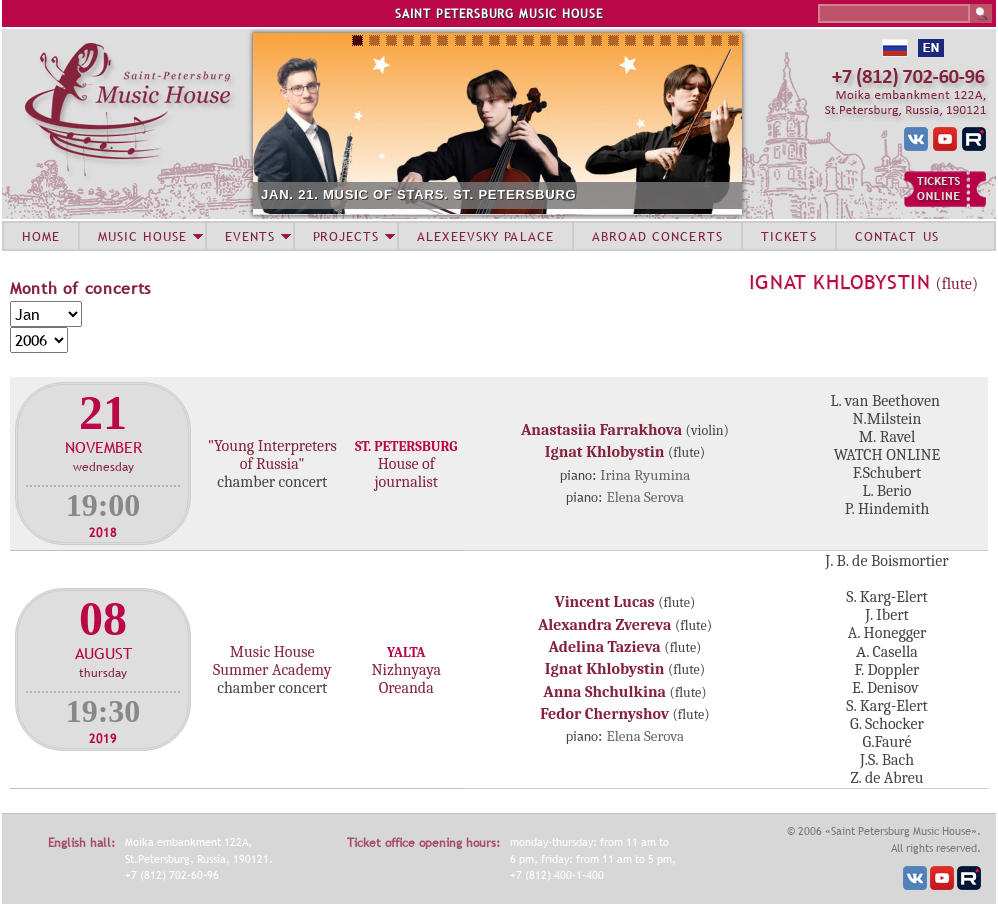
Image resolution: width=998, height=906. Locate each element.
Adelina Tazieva (605, 647)
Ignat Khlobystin (840, 282)
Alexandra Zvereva (605, 625)
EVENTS (250, 236)
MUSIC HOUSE (142, 236)
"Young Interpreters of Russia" (272, 455)
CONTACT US (897, 236)
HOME (41, 236)
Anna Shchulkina (604, 692)
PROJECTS (346, 236)
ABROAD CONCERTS (657, 236)
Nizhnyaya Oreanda (406, 679)
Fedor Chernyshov (604, 714)
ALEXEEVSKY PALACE (485, 236)
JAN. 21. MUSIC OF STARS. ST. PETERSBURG (419, 194)
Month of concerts (80, 288)
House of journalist (406, 473)
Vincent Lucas (605, 602)
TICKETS (789, 236)
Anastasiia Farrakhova (601, 430)
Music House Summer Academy (272, 661)
